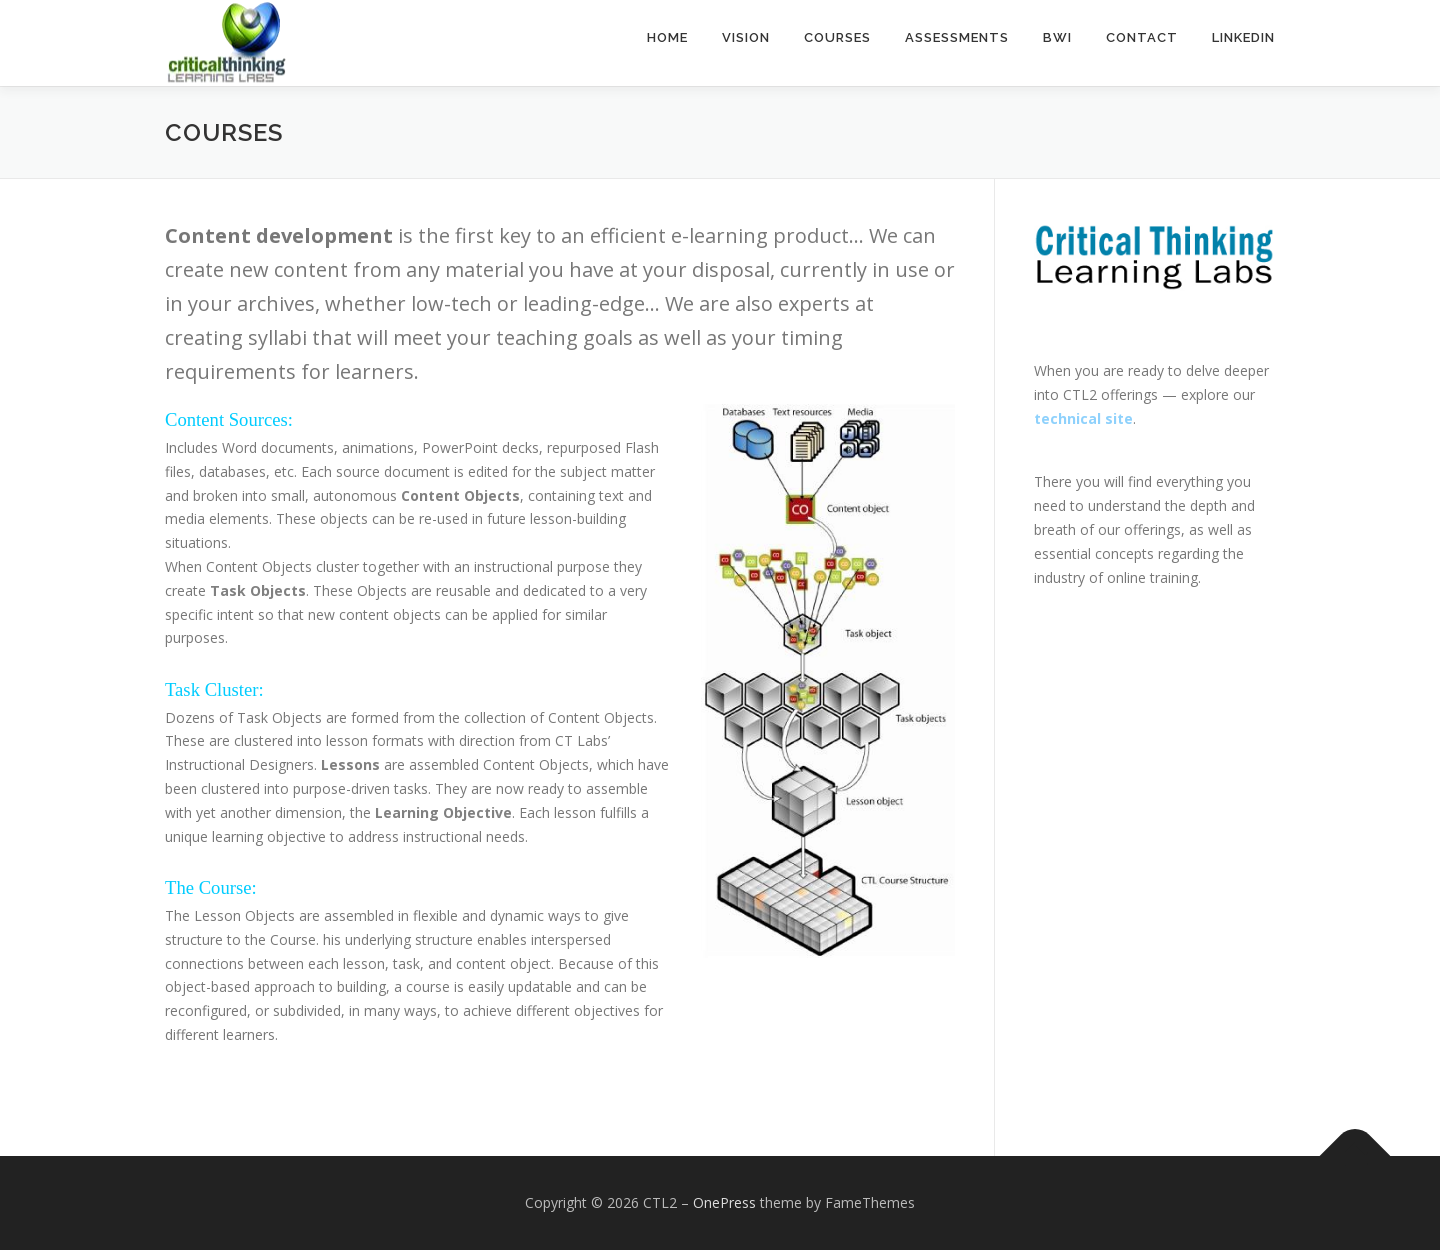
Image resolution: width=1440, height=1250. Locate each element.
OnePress (724, 1202)
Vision (746, 37)
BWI (1057, 37)
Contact (1142, 37)
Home (667, 37)
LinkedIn (1243, 37)
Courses (837, 37)
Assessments (957, 37)
